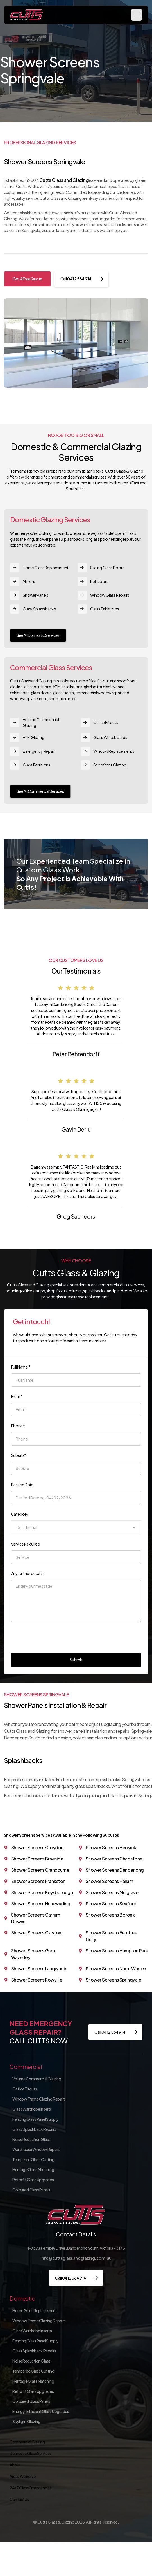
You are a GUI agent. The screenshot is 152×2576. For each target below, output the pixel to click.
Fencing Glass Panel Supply (35, 2119)
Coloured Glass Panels (31, 2189)
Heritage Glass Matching (33, 2169)
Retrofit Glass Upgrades (33, 2179)
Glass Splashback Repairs (34, 2129)
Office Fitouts (24, 2088)
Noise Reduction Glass (31, 2139)
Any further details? (28, 1573)
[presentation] (53, 1636)
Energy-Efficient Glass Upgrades (40, 2411)
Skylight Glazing (26, 2421)
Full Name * (20, 1366)
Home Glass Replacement (34, 2310)
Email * (17, 1396)
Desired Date (22, 1484)
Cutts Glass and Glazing (64, 180)
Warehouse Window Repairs (36, 2149)
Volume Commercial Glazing (36, 2078)
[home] (26, 14)
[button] (136, 15)
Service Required (25, 1543)
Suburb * (18, 1455)
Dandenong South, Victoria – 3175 (76, 2247)
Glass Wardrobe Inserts (32, 2109)
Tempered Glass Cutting (33, 2159)
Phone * (18, 1425)
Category (20, 1513)
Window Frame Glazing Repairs (39, 2098)
